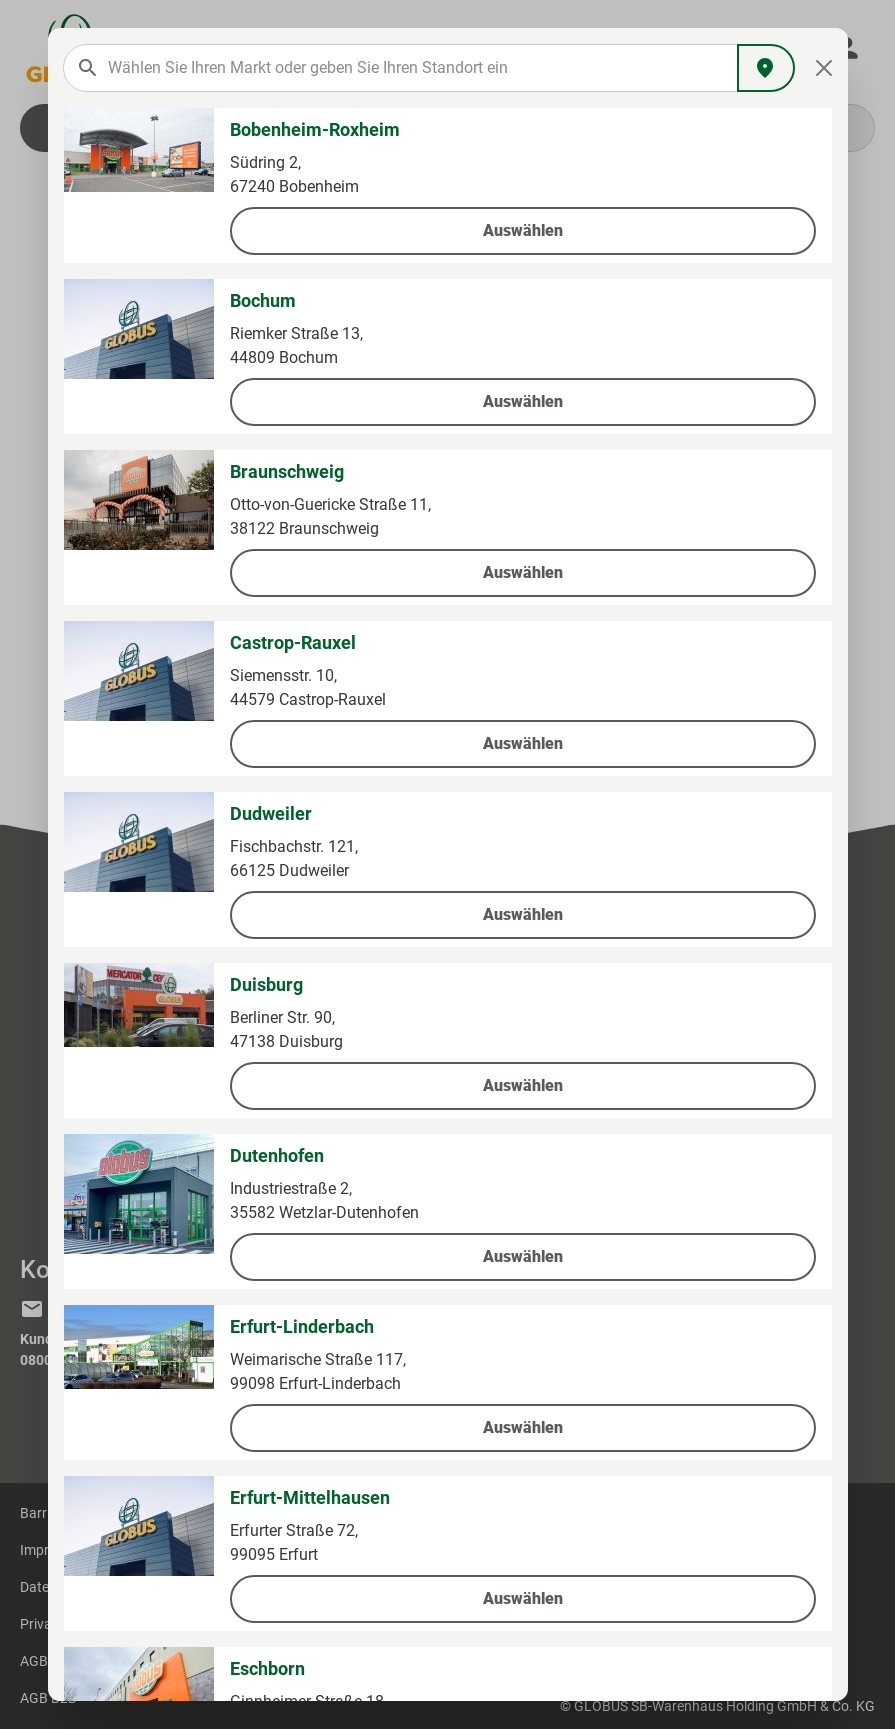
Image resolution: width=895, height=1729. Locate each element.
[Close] (823, 68)
